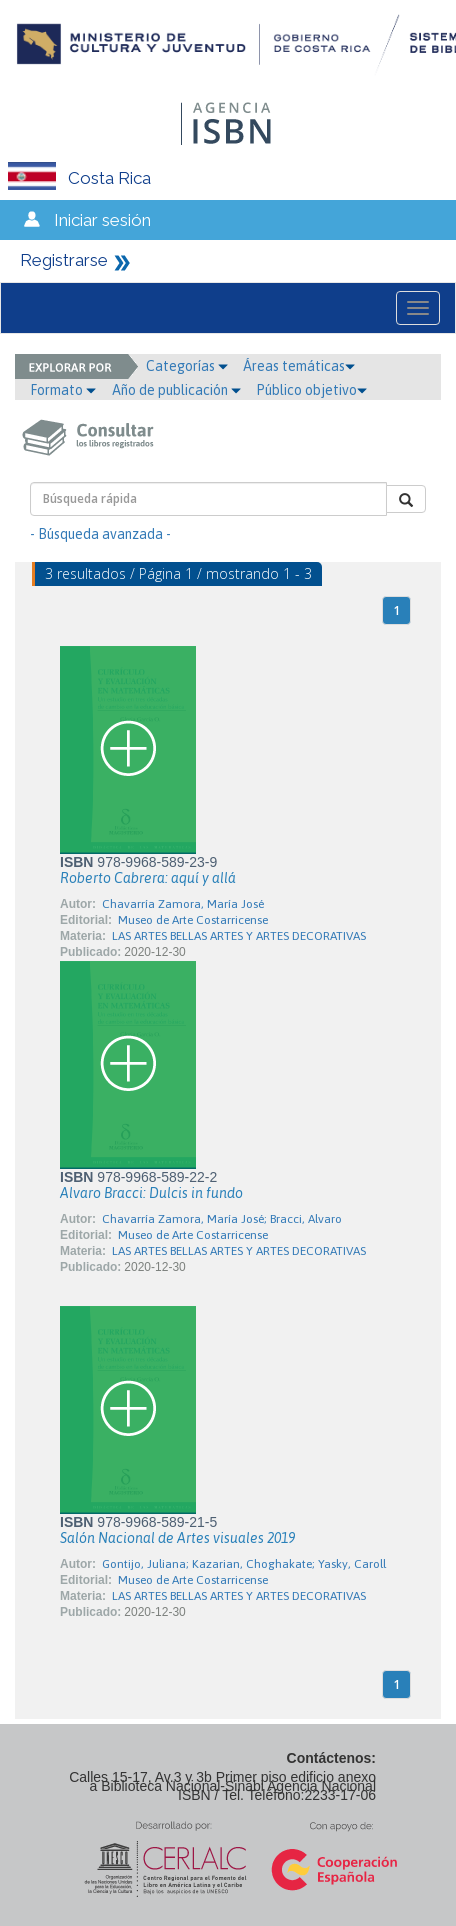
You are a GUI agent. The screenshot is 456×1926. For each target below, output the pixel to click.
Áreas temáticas (299, 366)
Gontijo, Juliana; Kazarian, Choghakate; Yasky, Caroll (244, 1564)
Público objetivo (311, 390)
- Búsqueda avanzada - (100, 534)
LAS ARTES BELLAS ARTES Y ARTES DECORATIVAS (239, 936)
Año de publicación (176, 390)
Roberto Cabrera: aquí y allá (148, 878)
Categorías (187, 366)
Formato (63, 390)
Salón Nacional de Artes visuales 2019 (177, 1538)
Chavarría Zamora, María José (183, 904)
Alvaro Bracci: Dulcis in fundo (151, 1193)
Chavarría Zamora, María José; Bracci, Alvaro (222, 1219)
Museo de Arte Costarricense (193, 920)
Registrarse (64, 260)
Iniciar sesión (102, 220)
